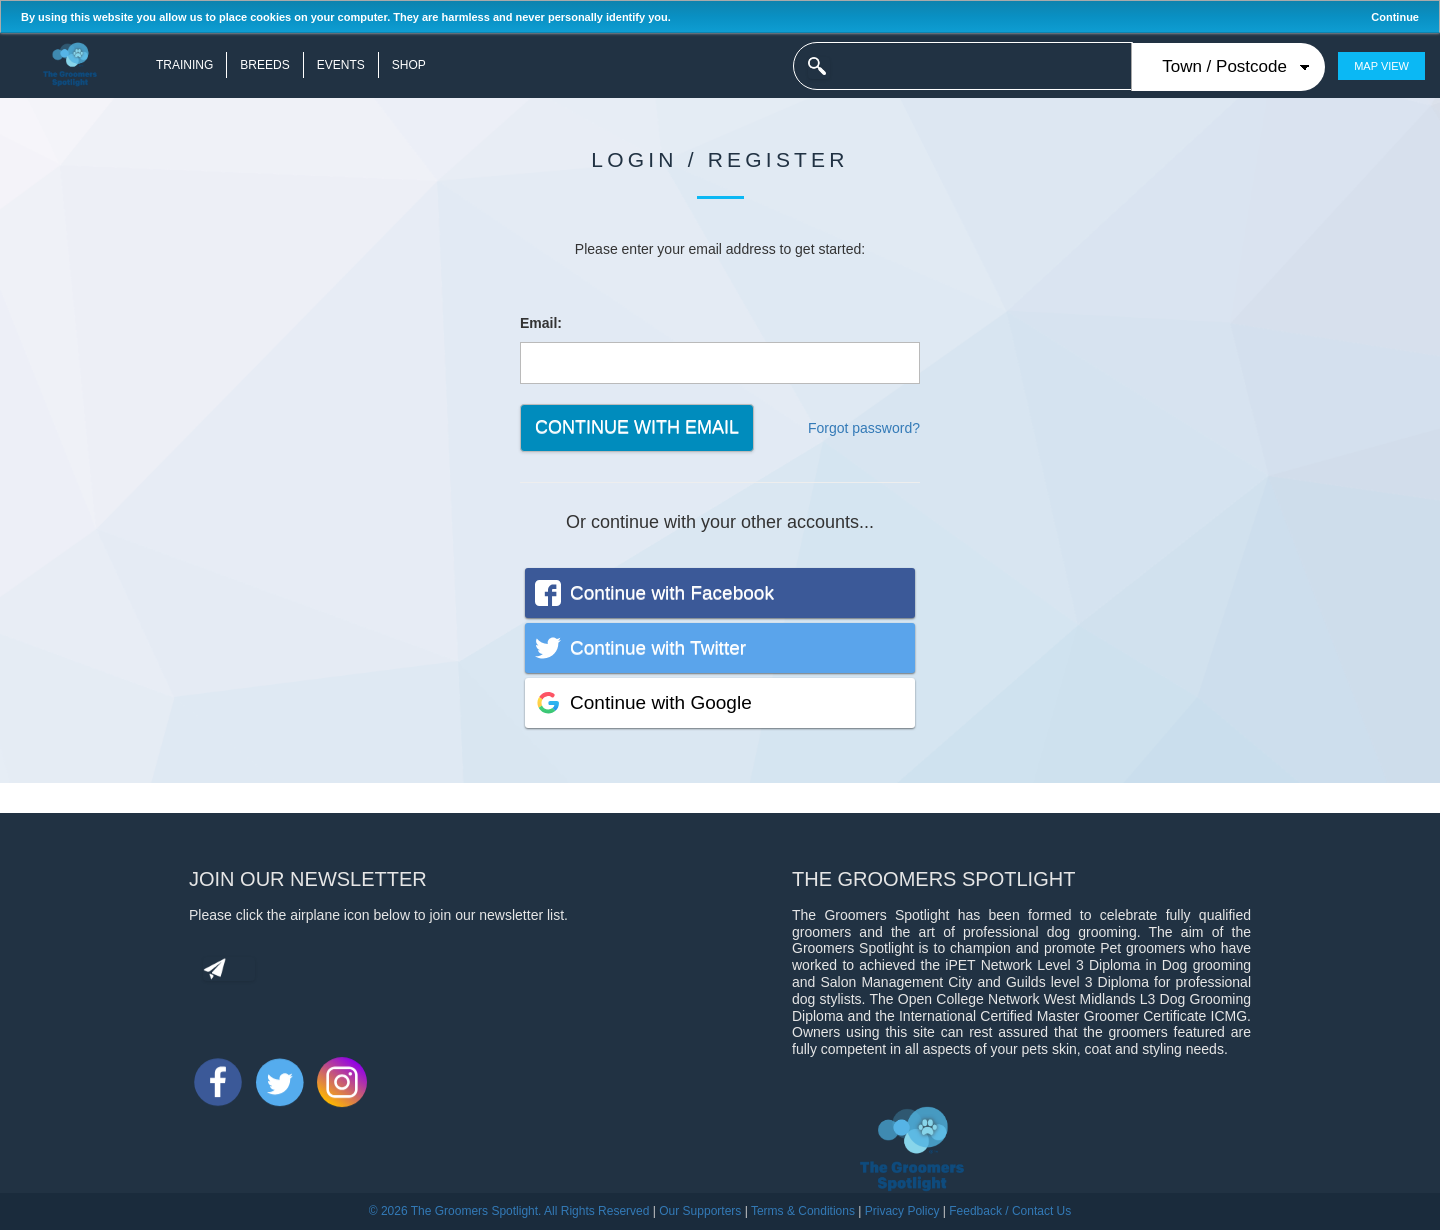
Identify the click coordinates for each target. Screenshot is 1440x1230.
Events (341, 65)
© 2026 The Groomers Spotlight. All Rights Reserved (509, 1211)
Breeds (264, 65)
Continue (1395, 17)
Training (184, 65)
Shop (409, 65)
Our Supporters (700, 1211)
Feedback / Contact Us (1010, 1211)
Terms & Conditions (803, 1211)
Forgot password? (864, 428)
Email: (541, 323)
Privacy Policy (902, 1211)
